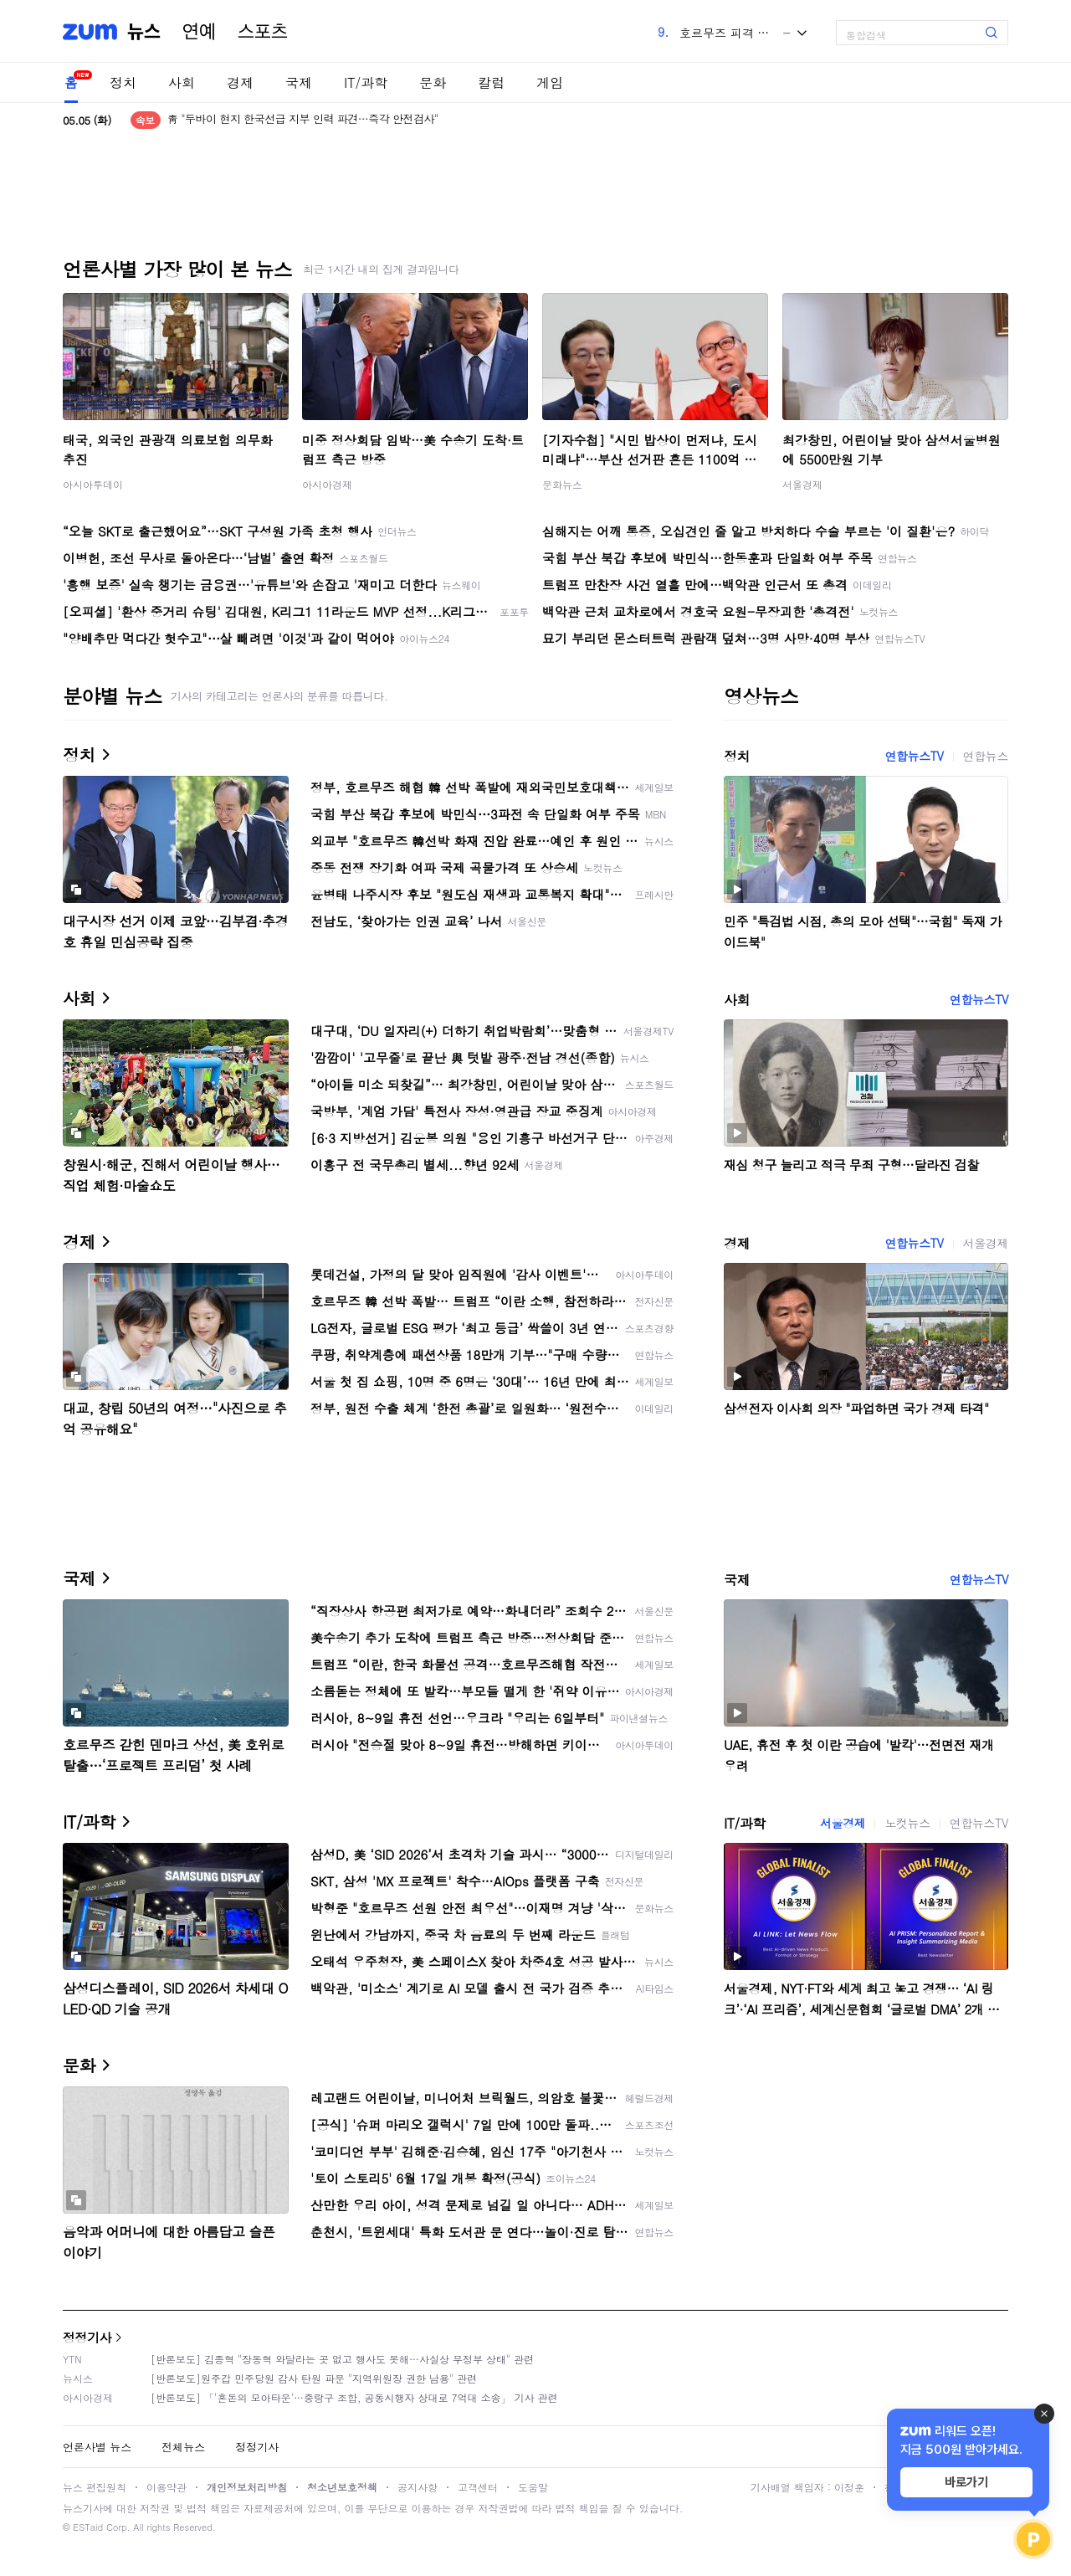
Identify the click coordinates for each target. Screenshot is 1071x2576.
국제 (298, 82)
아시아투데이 (93, 484)
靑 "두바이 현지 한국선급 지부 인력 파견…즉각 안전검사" (302, 120)
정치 (123, 82)
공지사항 (417, 2487)
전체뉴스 (183, 2447)
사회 (181, 82)
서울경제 (802, 484)
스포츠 (263, 32)
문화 (432, 82)
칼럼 (491, 82)
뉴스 (144, 32)
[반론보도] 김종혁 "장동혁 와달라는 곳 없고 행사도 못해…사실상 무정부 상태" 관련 (342, 2359)
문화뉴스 (562, 484)
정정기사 (87, 2337)
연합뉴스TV (913, 755)
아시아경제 (327, 484)
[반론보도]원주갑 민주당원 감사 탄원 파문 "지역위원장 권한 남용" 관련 (314, 2378)
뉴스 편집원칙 (94, 2487)
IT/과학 (365, 82)
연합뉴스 (985, 755)
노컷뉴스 (907, 1822)
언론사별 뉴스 (97, 2447)
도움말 (533, 2487)
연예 (199, 32)
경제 (240, 82)
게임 (549, 82)
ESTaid (88, 2527)
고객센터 (478, 2487)
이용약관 (166, 2487)
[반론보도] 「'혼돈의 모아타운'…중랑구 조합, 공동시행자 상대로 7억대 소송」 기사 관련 (354, 2397)
